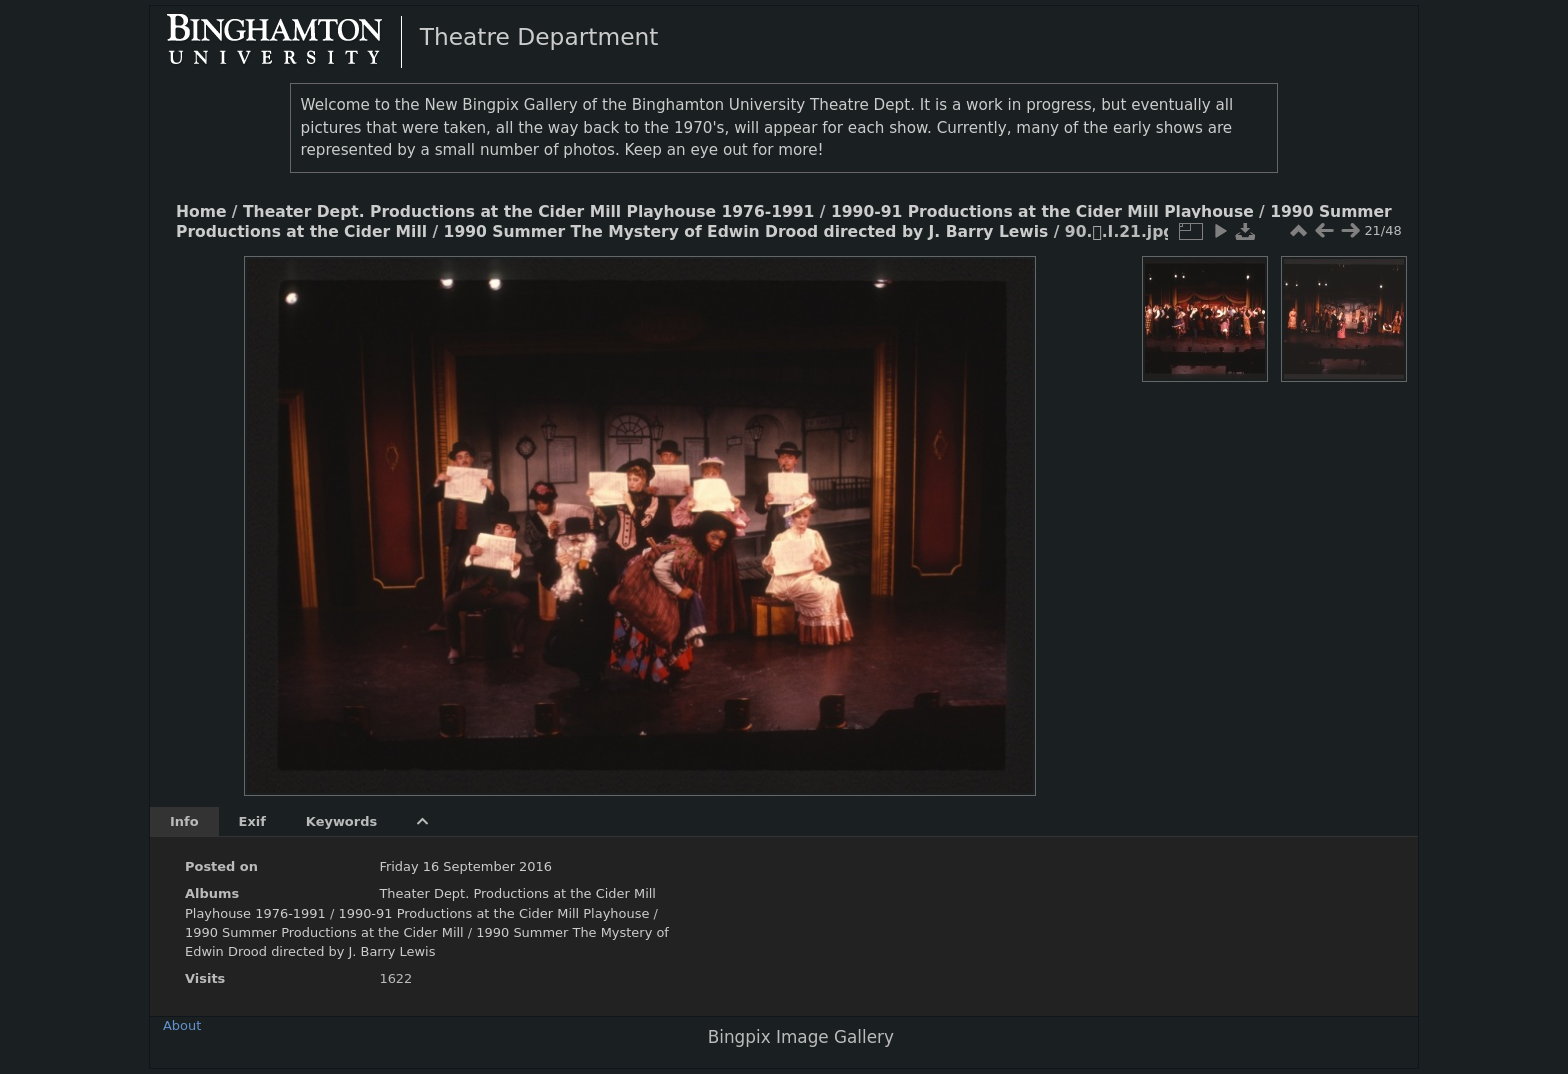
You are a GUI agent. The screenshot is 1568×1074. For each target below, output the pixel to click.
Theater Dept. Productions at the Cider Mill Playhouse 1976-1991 (528, 212)
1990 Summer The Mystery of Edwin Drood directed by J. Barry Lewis (746, 232)
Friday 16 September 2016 (465, 866)
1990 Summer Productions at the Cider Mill (326, 932)
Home (201, 212)
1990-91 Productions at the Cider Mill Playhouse (1042, 212)
